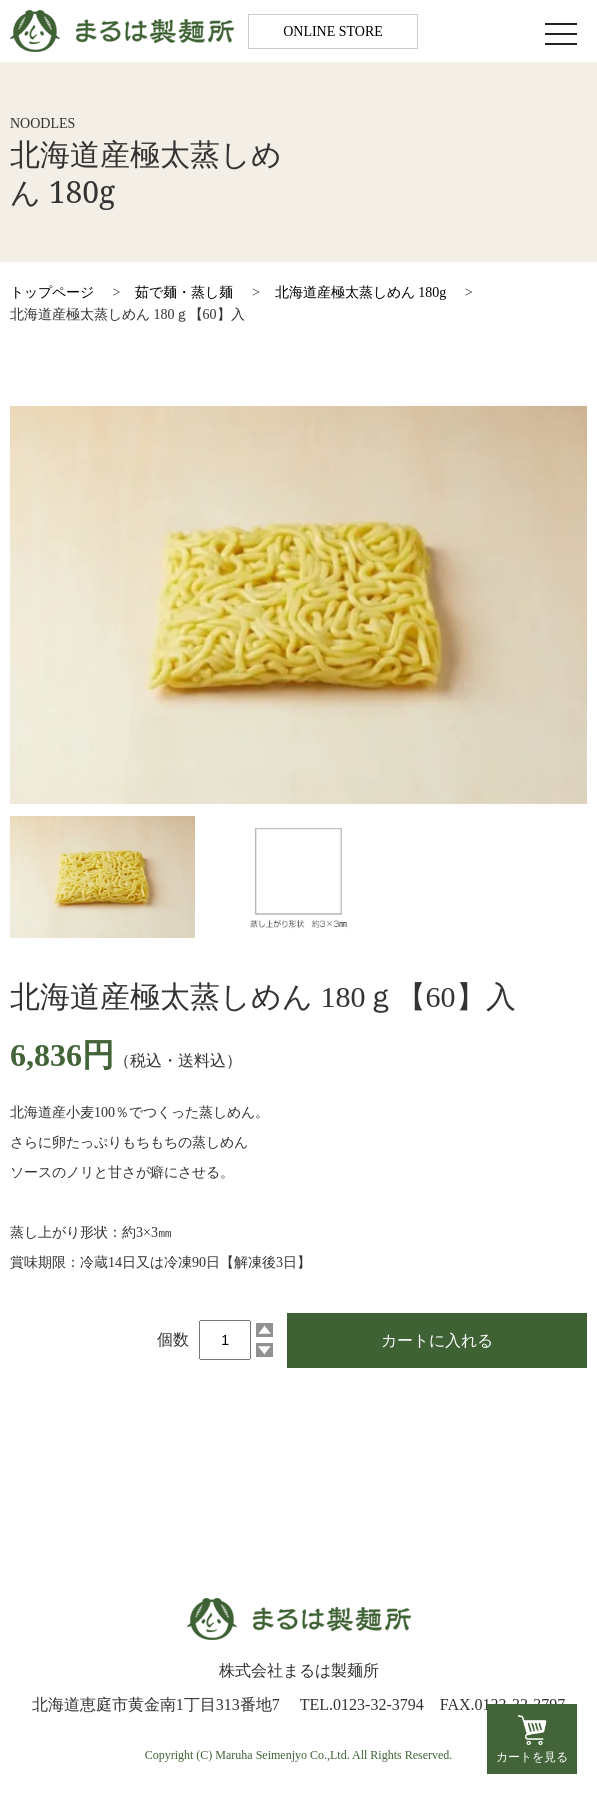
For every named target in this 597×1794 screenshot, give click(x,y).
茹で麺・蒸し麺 (184, 292)
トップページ (52, 292)
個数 (173, 1339)
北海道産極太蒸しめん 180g (361, 292)
